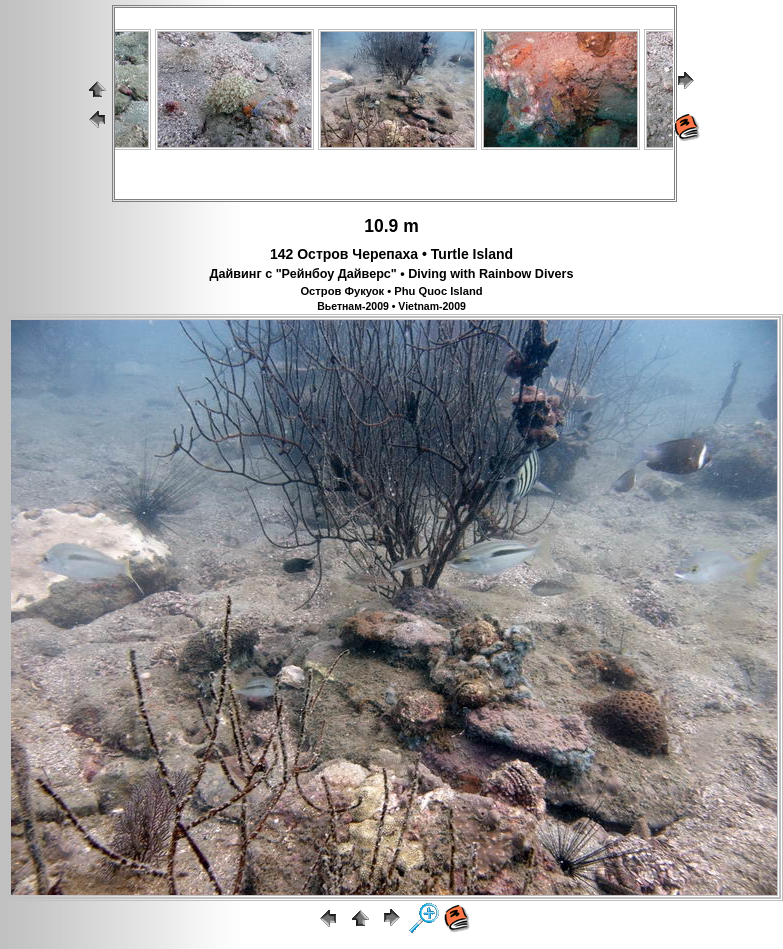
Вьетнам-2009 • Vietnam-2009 (391, 306)
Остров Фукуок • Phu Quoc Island (391, 291)
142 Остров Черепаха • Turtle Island (391, 254)
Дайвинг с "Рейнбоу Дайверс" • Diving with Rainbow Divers (392, 274)
